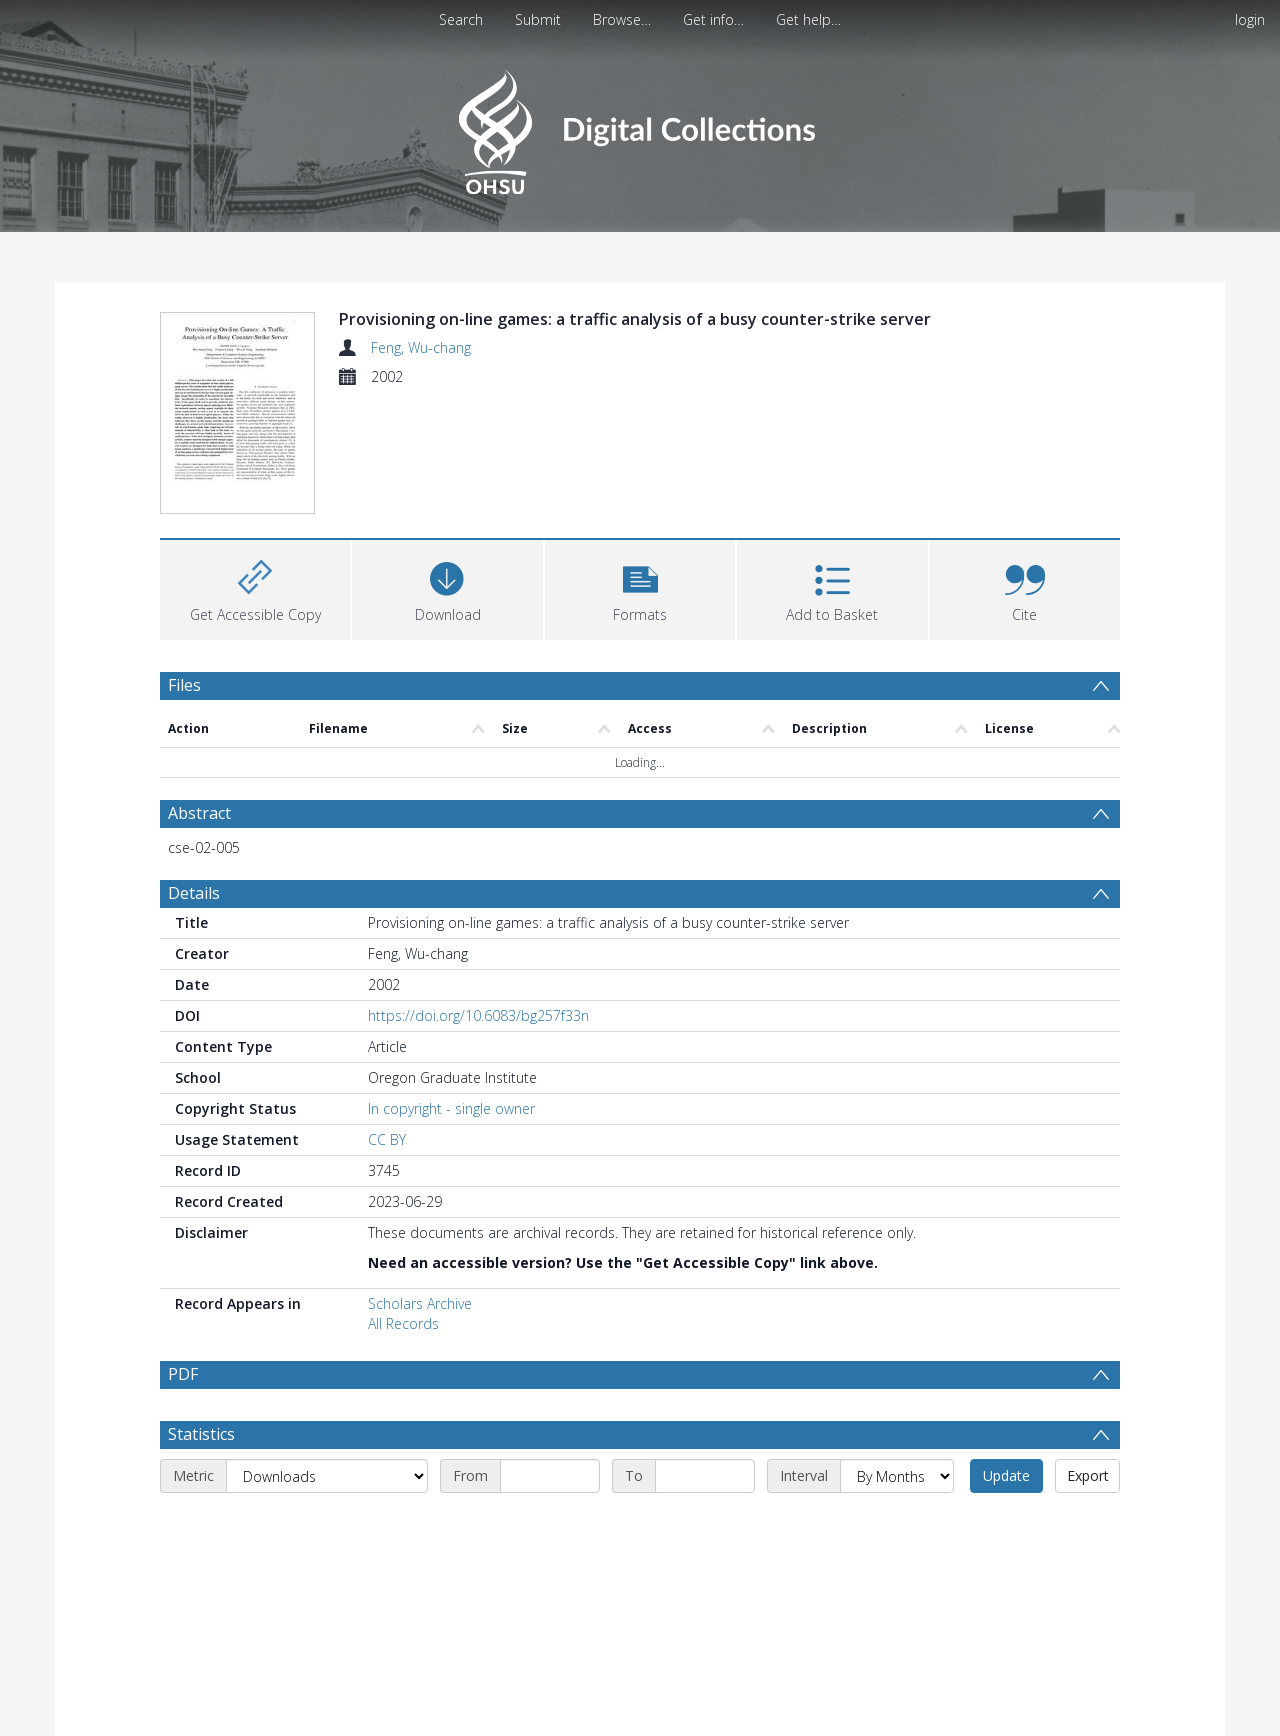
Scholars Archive (420, 1303)
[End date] (705, 1524)
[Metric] (327, 1524)
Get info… (713, 19)
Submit (538, 19)
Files (184, 685)
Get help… (808, 19)
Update (1006, 1523)
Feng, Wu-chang (421, 347)
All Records (403, 1323)
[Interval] (897, 1524)
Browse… (622, 19)
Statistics (201, 1482)
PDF (183, 1374)
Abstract (199, 813)
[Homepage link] (639, 126)
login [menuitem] (1250, 19)
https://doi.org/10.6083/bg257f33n (478, 1015)
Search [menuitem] (461, 19)
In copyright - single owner (451, 1108)
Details (194, 893)
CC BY (387, 1139)
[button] (640, 587)
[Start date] (550, 1524)
